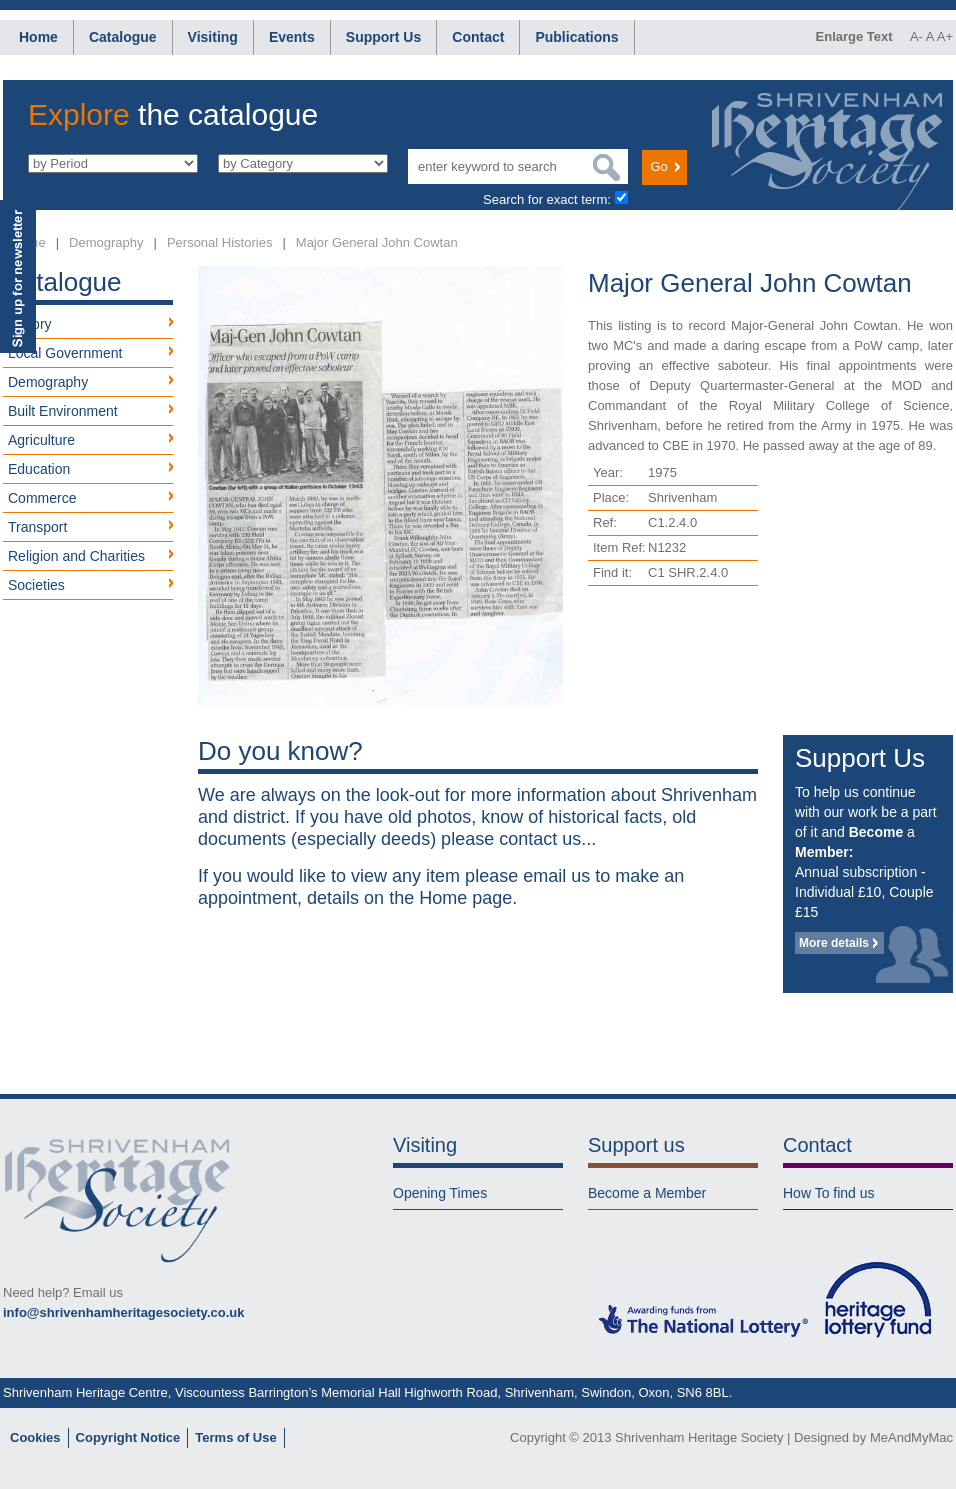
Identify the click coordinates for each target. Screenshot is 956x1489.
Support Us (383, 37)
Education (39, 469)
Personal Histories (220, 242)
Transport (37, 527)
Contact (478, 37)
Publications (576, 37)
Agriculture (41, 440)
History (30, 324)
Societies (36, 585)
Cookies (35, 1437)
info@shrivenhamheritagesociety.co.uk (123, 1312)
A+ (945, 36)
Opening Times (440, 1193)
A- (916, 36)
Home (38, 37)
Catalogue (123, 37)
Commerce (42, 498)
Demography (106, 242)
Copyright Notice (128, 1437)
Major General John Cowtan (377, 242)
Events (292, 37)
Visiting (213, 37)
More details (834, 943)
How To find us (829, 1193)
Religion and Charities (76, 556)
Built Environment (63, 411)
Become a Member (647, 1193)
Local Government (65, 353)
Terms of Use (235, 1437)
